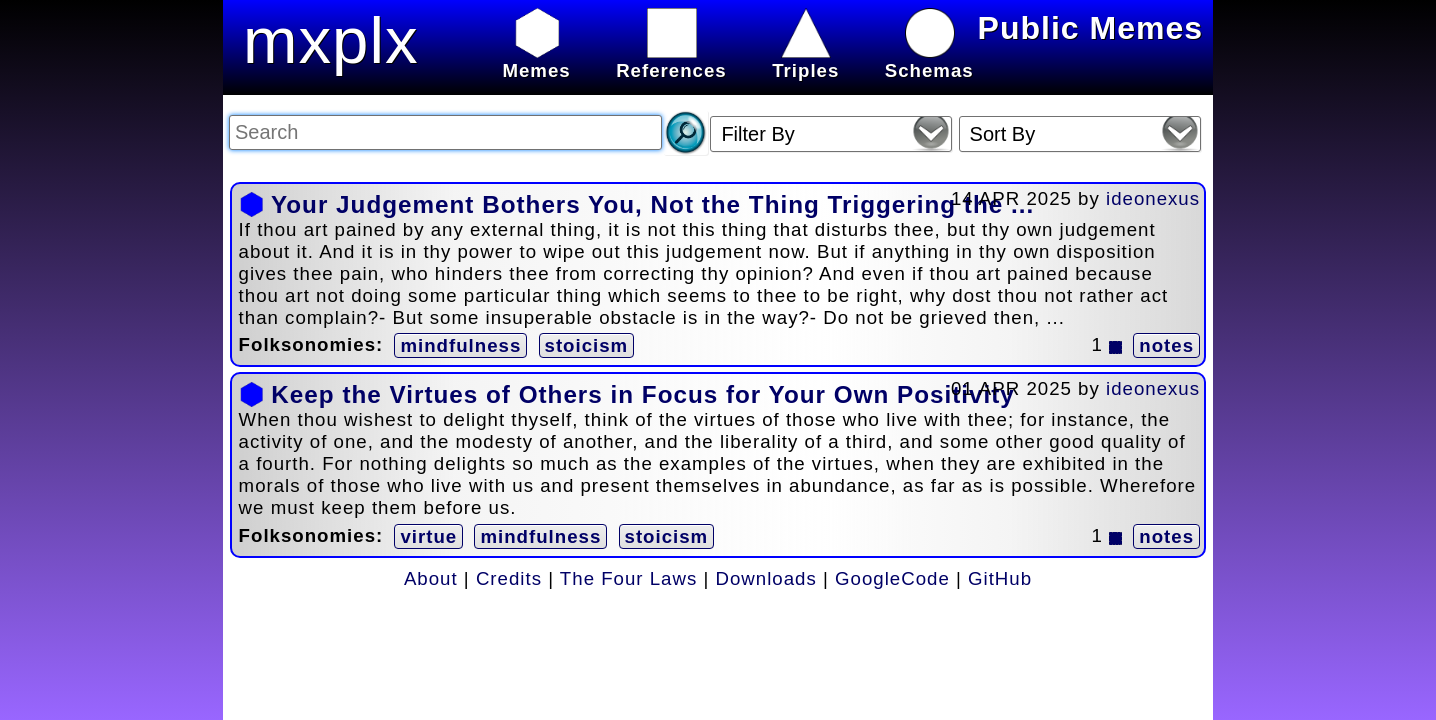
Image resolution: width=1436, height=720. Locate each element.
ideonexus (1153, 198)
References (671, 59)
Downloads (766, 578)
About (431, 578)
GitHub (1000, 578)
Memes (536, 59)
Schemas (929, 59)
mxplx (331, 40)
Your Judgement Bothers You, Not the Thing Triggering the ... (652, 204)
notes (1166, 345)
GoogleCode (892, 578)
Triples (805, 59)
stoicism (587, 345)
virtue (428, 536)
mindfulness (460, 345)
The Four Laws (628, 578)
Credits (509, 578)
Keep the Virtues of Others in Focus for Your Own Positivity (643, 394)
